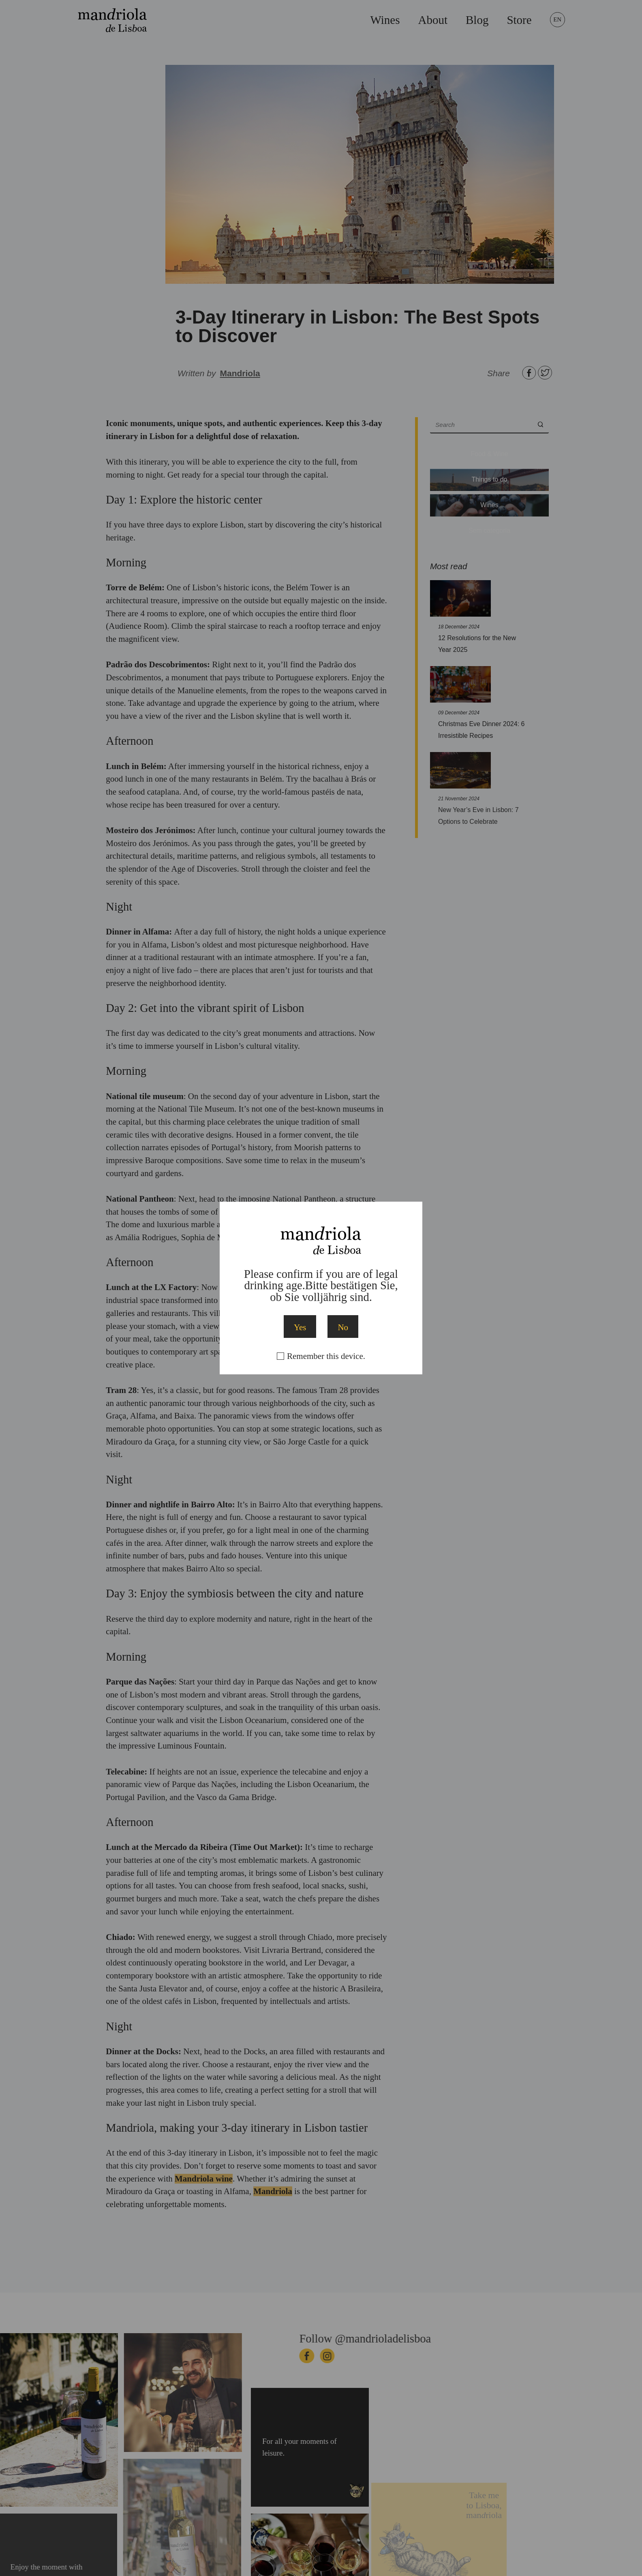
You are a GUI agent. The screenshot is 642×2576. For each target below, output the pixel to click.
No (343, 1327)
